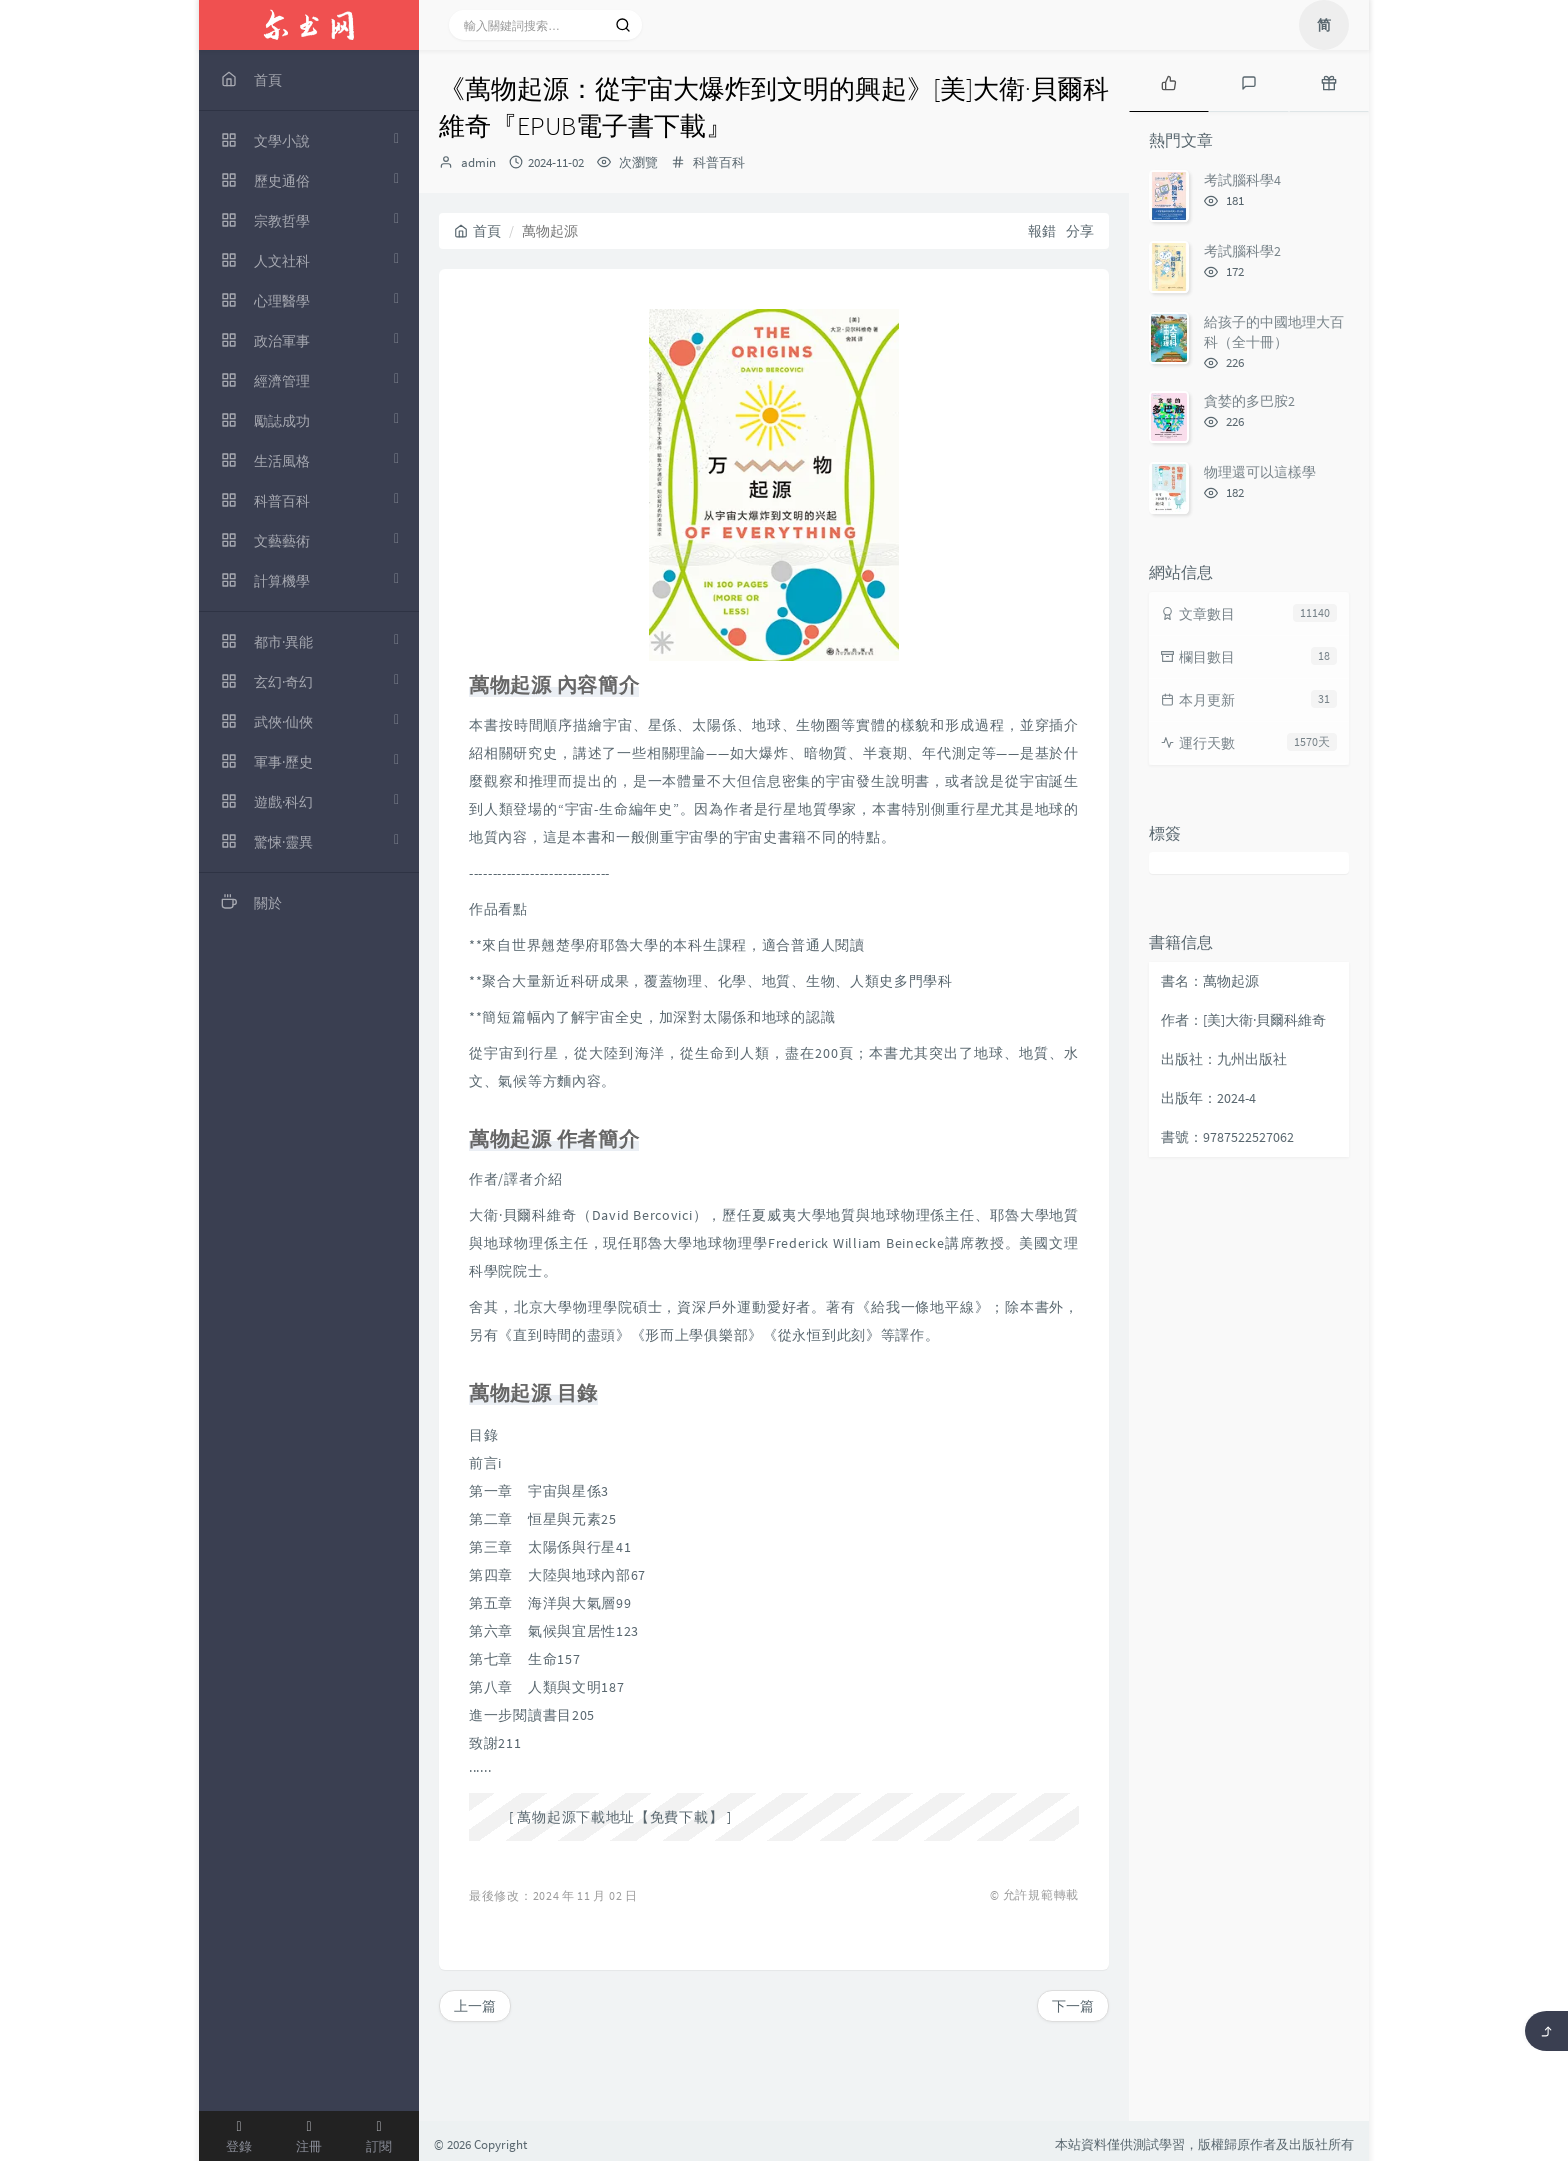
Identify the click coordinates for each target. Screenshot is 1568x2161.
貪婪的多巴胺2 (1249, 401)
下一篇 (1073, 2006)
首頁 (477, 231)
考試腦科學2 (1242, 251)
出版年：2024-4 (1208, 1098)
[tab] (1169, 81)
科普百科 (719, 162)
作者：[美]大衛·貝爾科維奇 (1243, 1020)
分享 (1080, 231)
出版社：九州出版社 (1224, 1059)
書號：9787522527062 (1227, 1137)
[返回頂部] (1546, 2031)
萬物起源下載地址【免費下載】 (620, 1817)
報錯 (1042, 231)
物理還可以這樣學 (1260, 472)
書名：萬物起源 (1210, 981)
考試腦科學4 (1242, 180)
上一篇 (475, 2006)
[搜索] (623, 25)
